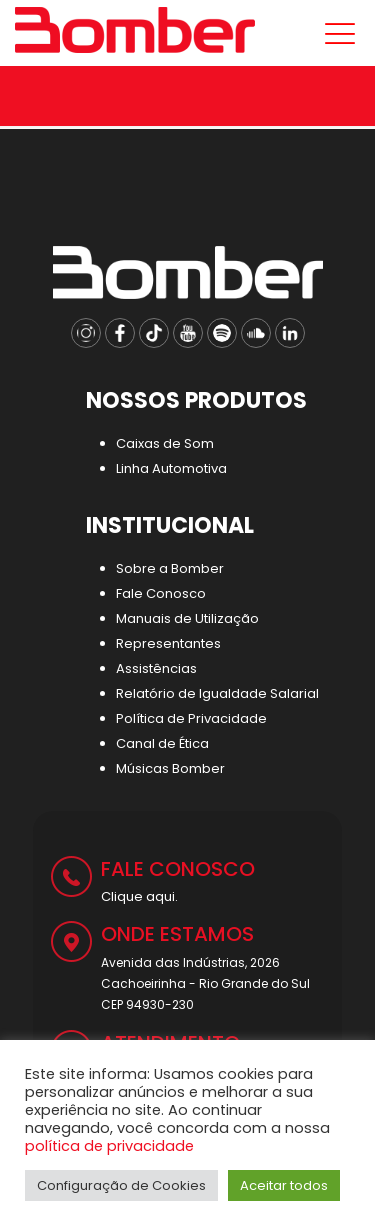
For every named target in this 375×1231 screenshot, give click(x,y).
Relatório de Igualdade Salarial (217, 693)
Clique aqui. (139, 896)
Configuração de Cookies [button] (121, 1185)
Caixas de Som (165, 443)
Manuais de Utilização (187, 618)
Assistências (156, 668)
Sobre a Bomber (170, 568)
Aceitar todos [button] (284, 1185)
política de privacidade (109, 1146)
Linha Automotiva (171, 468)
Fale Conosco (161, 593)
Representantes (168, 643)
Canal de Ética (162, 743)
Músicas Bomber (170, 768)
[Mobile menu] (336, 34)
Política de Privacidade (191, 718)
